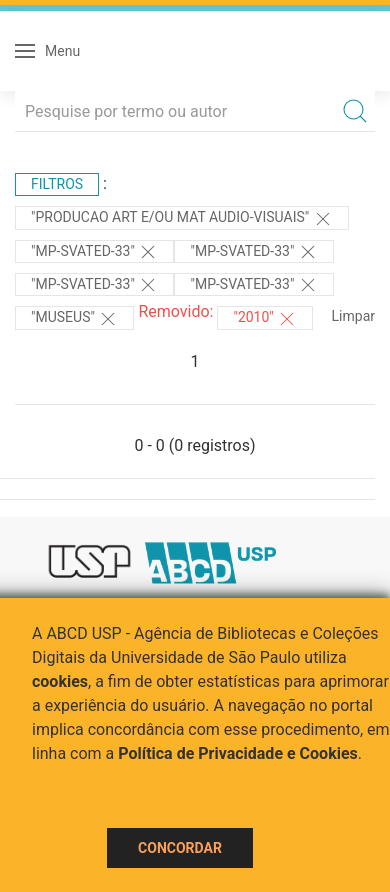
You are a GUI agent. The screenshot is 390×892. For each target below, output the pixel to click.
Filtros (57, 184)
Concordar (180, 848)
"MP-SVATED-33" (94, 252)
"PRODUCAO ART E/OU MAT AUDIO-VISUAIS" (182, 219)
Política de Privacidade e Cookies (238, 753)
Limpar (353, 316)
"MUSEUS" (74, 319)
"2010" (265, 319)
